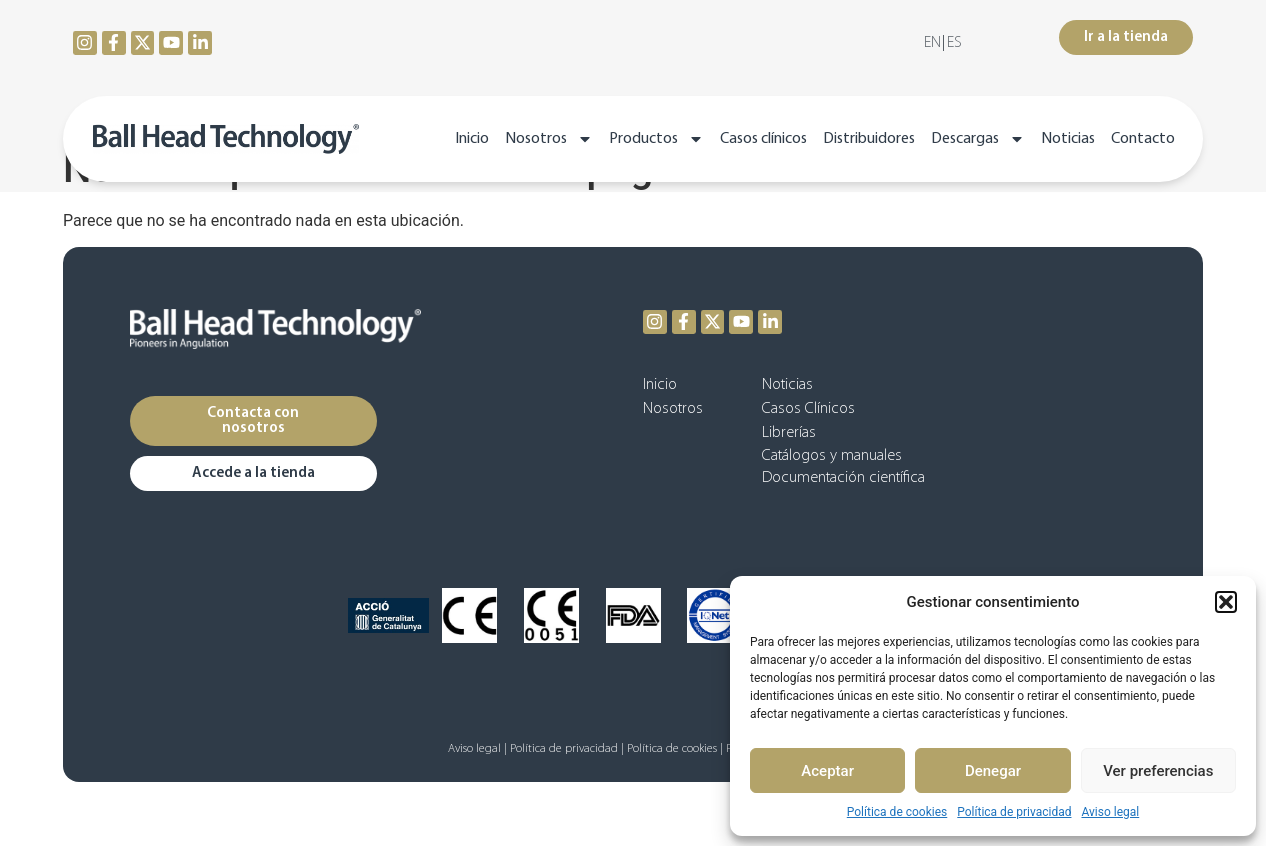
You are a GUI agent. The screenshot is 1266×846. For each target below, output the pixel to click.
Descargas (978, 139)
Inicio (472, 139)
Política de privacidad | (567, 749)
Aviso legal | (477, 749)
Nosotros (549, 139)
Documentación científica (843, 478)
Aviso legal (1110, 812)
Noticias (1068, 139)
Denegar (993, 771)
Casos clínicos (763, 139)
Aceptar (827, 771)
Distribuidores (869, 139)
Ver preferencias (1158, 771)
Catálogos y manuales (832, 456)
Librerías (789, 433)
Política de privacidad (1014, 812)
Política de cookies (897, 812)
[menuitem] (932, 43)
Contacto (1143, 139)
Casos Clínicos (808, 409)
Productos (656, 139)
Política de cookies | (675, 749)
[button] (1226, 602)
